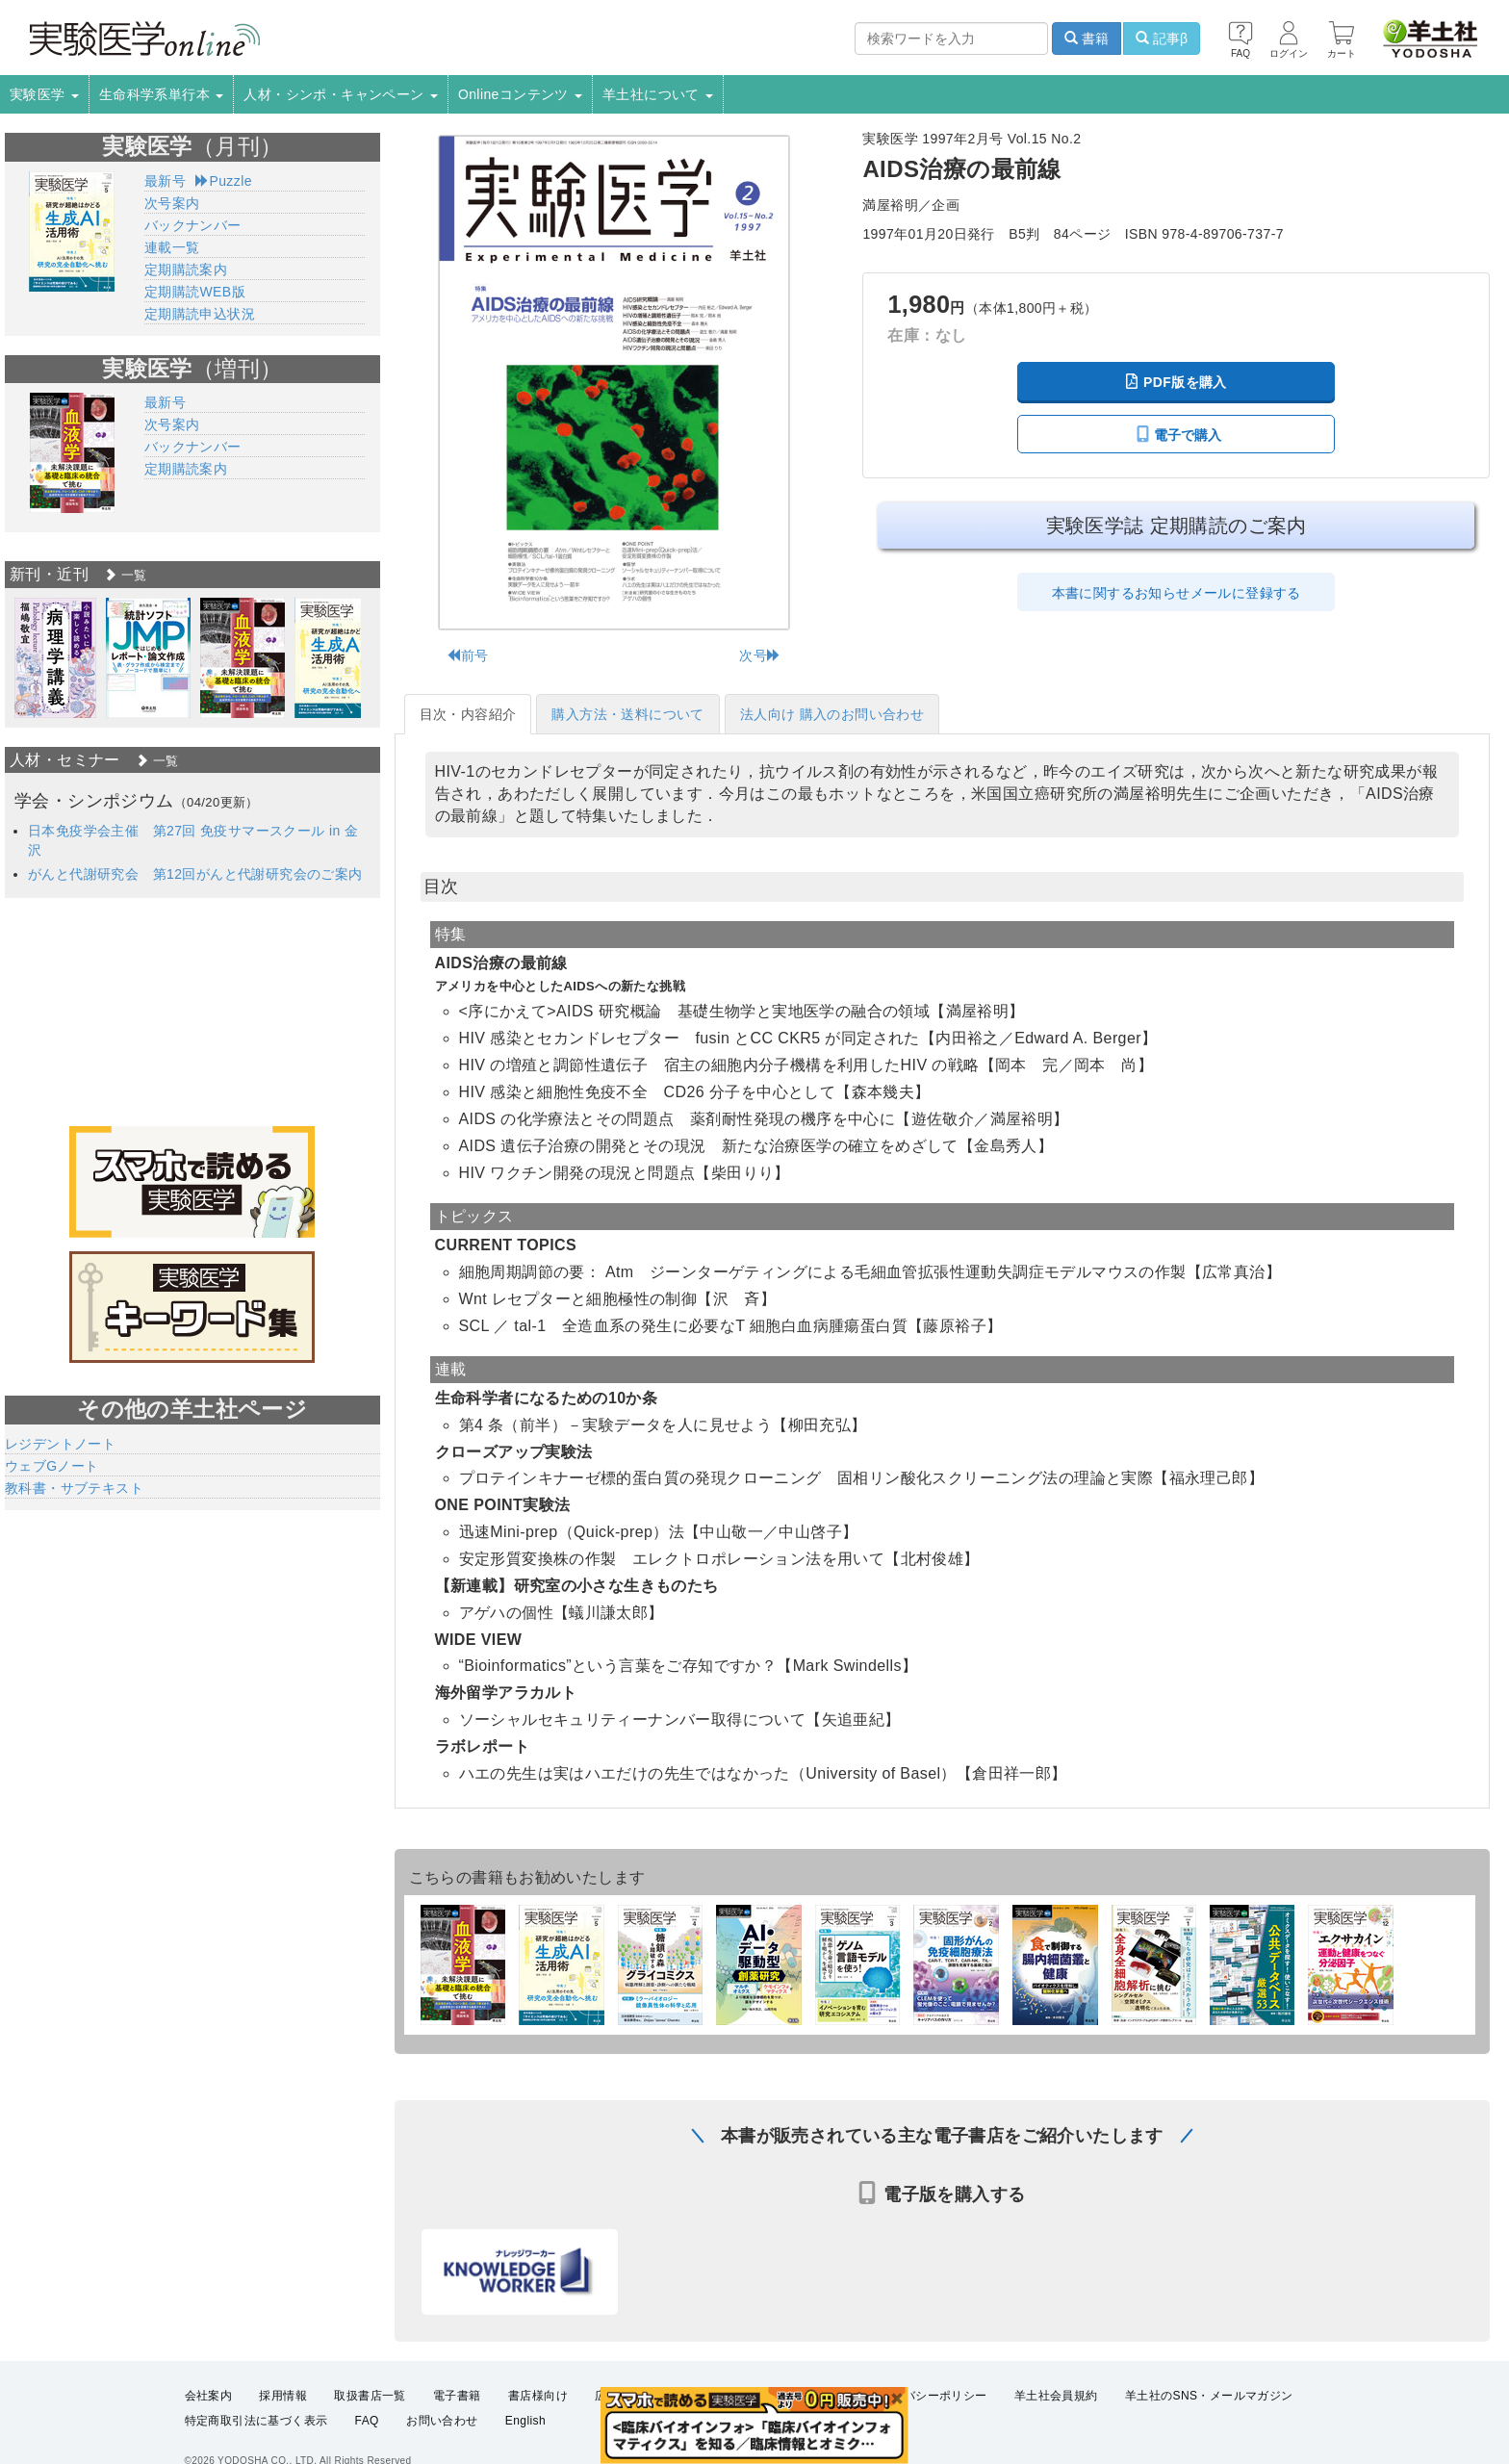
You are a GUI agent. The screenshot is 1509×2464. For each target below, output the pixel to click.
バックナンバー (193, 225)
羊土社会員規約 (1056, 2406)
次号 (759, 655)
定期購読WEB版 (194, 291)
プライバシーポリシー (927, 2406)
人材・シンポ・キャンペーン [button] (340, 94)
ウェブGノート (52, 1466)
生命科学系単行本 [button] (161, 94)
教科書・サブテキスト (74, 1488)
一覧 (125, 575)
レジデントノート (60, 1443)
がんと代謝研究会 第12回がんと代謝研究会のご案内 (195, 874)
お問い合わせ (441, 2432)
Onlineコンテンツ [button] (520, 94)
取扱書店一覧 (369, 2406)
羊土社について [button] (657, 94)
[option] (55, 658)
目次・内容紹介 (468, 714)
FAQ (367, 2432)
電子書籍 (457, 2406)
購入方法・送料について (627, 714)
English (525, 2432)
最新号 (165, 181)
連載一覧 (172, 247)
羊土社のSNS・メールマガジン (1209, 2406)
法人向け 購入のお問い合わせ (832, 714)
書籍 (1086, 38)
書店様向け (538, 2406)
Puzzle (223, 181)
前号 (467, 655)
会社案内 (209, 2406)
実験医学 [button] (44, 94)
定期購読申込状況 (199, 313)
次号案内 (172, 203)
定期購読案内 (185, 269)
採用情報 (283, 2406)
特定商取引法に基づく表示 (256, 2432)
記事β (1162, 38)
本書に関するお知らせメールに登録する (1176, 593)
